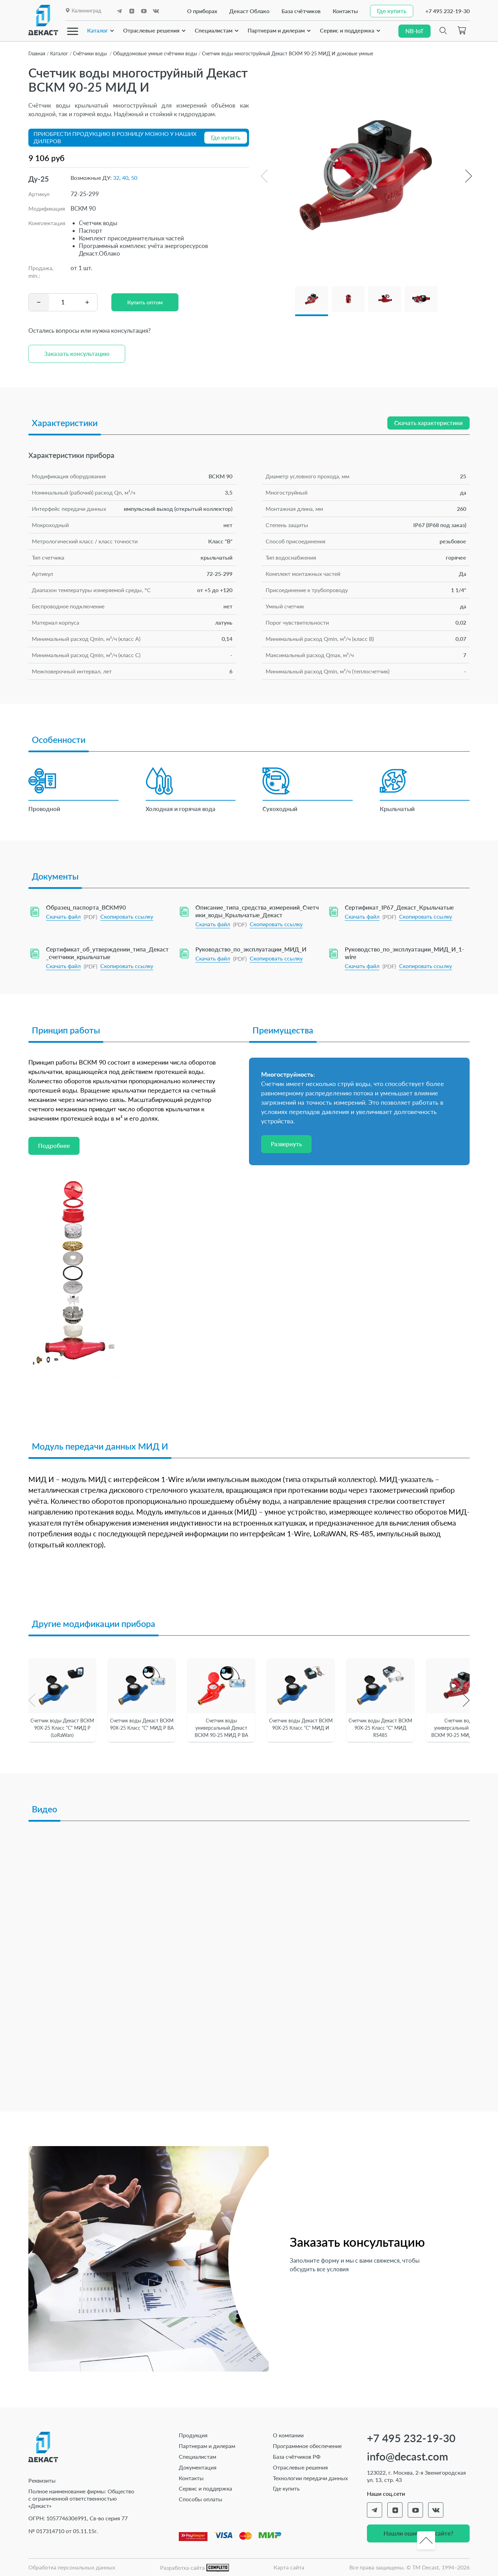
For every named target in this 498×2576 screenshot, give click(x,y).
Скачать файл (63, 916)
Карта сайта (289, 2567)
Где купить (286, 2488)
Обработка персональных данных (71, 2567)
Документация (197, 2467)
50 (134, 177)
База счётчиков (301, 11)
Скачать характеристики (428, 422)
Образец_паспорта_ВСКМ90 (86, 907)
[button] (468, 176)
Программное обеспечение (307, 2445)
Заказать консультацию (76, 353)
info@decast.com (407, 2456)
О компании (288, 2435)
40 (125, 177)
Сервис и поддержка (347, 30)
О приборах (202, 11)
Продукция (193, 2435)
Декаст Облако (249, 11)
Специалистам (213, 30)
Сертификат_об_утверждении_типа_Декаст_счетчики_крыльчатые (107, 953)
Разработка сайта (194, 2568)
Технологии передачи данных (310, 2478)
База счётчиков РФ (297, 2456)
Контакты (345, 11)
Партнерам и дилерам (276, 30)
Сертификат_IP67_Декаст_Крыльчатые (399, 907)
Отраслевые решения (151, 30)
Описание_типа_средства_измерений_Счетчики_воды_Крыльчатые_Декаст (257, 911)
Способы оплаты (200, 2499)
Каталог (97, 30)
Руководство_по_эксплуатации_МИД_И (250, 949)
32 (116, 177)
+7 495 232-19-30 (447, 11)
